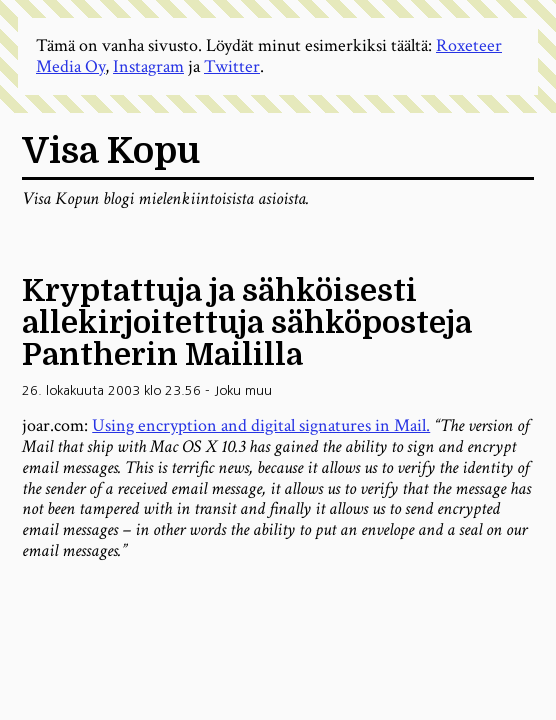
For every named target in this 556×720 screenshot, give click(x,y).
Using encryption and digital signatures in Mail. (261, 425)
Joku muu (243, 390)
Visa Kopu (111, 151)
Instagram (148, 66)
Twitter (232, 66)
